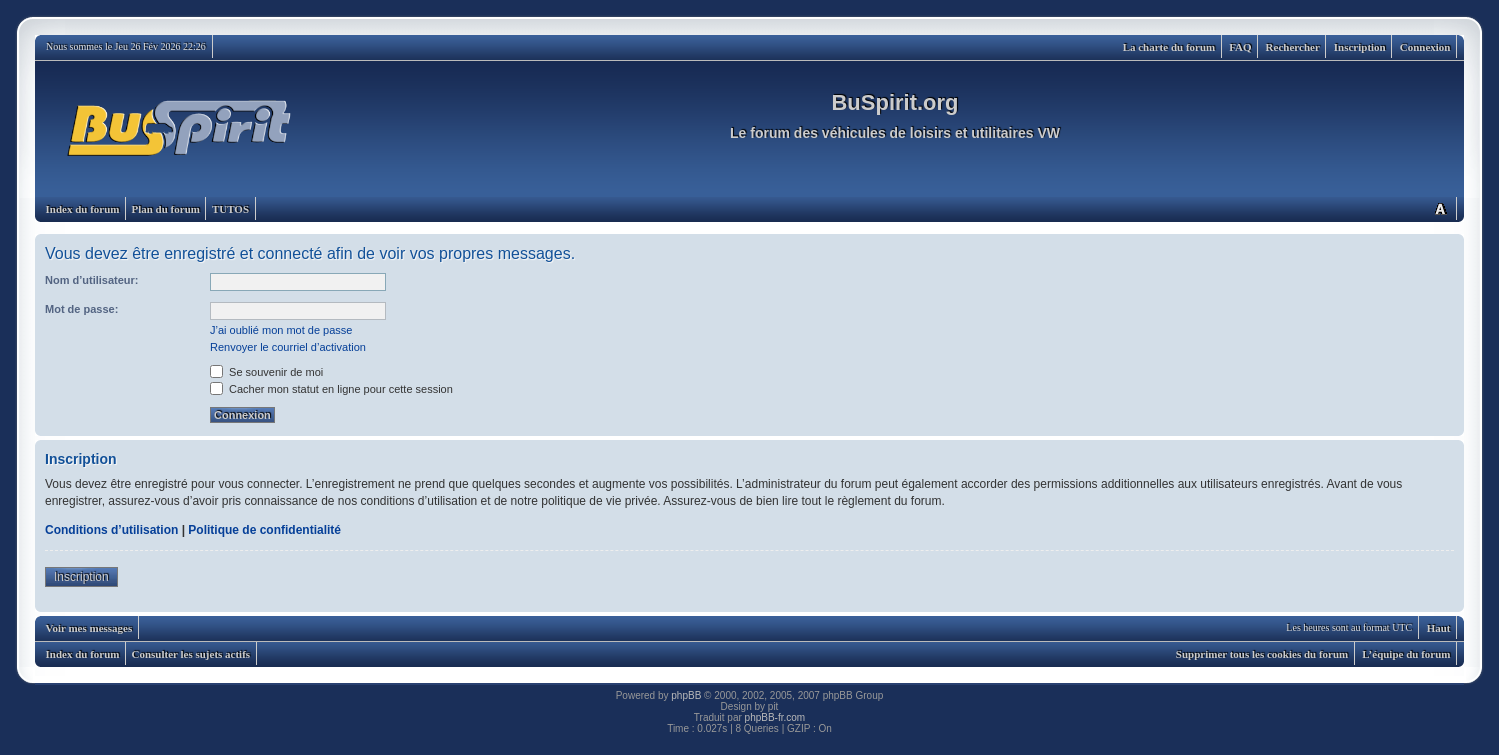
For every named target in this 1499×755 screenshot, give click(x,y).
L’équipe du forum (1406, 654)
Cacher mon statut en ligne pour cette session (331, 389)
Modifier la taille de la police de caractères (1440, 208)
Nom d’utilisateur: (92, 280)
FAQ (1240, 47)
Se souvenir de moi (266, 372)
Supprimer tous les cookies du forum (1262, 654)
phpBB (686, 695)
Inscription (1360, 47)
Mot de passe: (81, 309)
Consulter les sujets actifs (190, 654)
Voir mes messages (89, 628)
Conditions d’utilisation (111, 530)
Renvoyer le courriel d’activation (288, 347)
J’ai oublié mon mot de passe (281, 330)
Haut (1439, 628)
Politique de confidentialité (264, 530)
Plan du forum (165, 209)
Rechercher (1293, 47)
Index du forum (83, 209)
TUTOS (230, 209)
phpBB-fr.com (775, 717)
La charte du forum (1169, 47)
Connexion (1425, 47)
